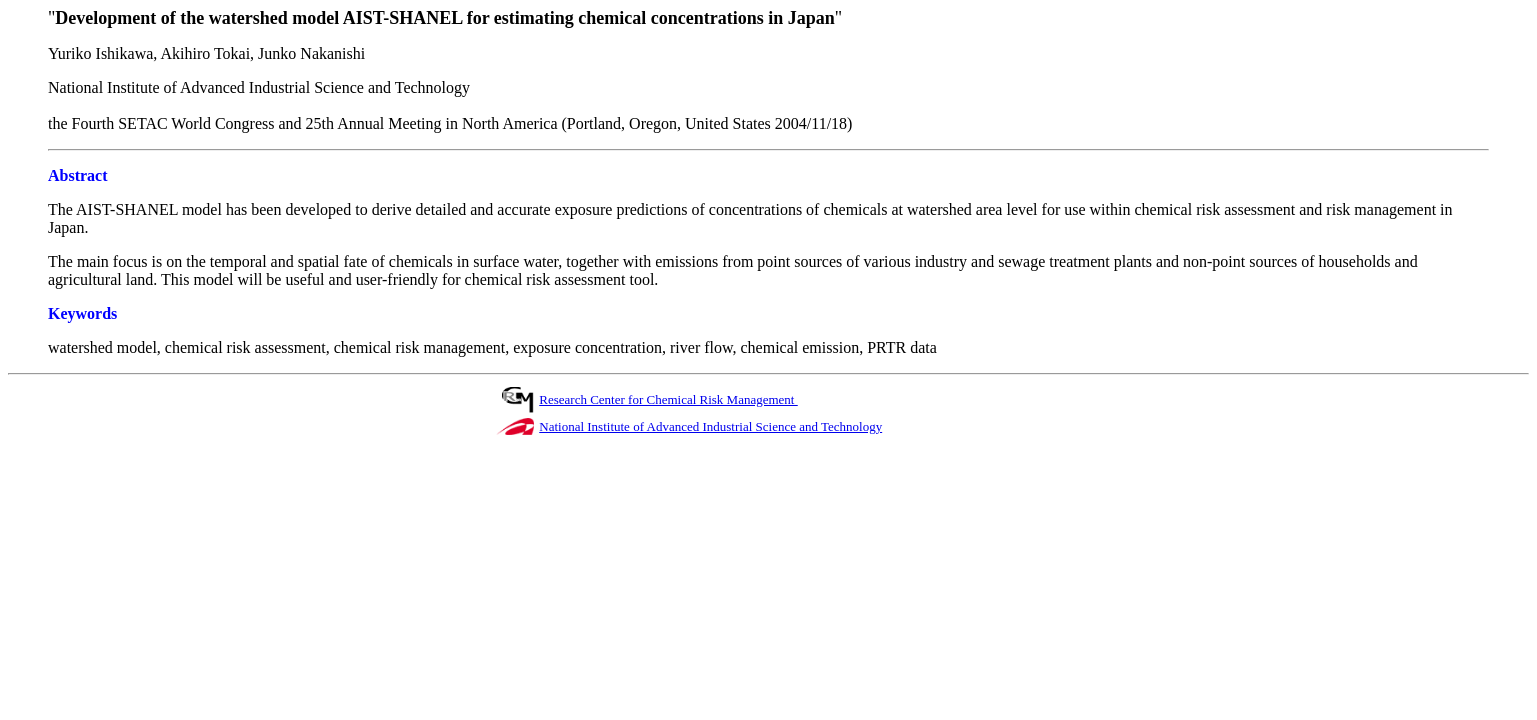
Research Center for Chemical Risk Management (668, 399)
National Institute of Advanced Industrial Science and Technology (710, 426)
